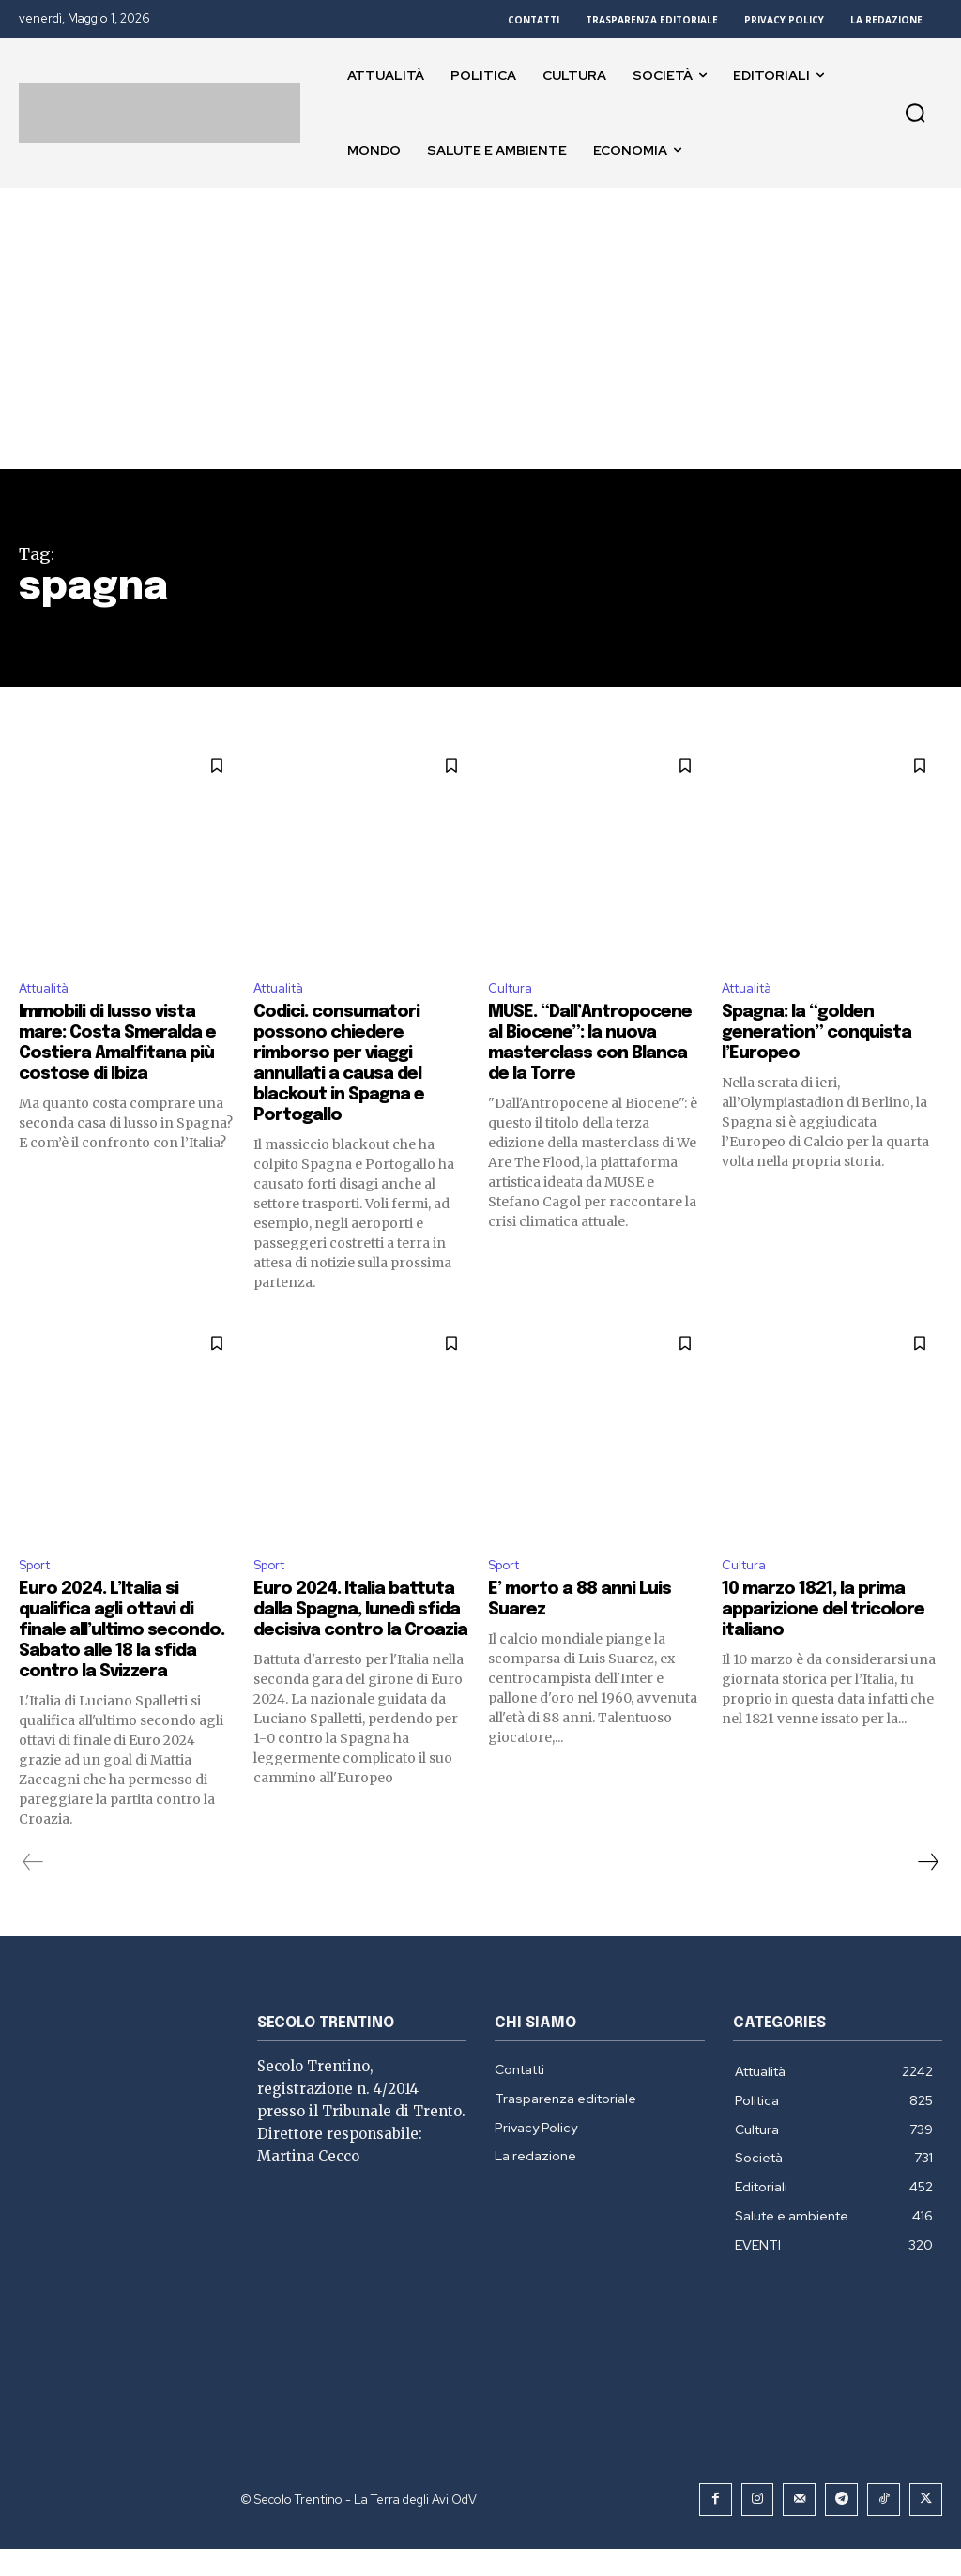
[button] (915, 112)
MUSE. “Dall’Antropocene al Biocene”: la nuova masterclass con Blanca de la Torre (596, 1057)
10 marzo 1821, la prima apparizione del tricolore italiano (824, 1618)
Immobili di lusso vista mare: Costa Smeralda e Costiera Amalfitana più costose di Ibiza (121, 1046)
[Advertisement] (480, 328)
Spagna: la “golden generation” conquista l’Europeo (827, 1036)
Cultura (513, 990)
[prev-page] (33, 1892)
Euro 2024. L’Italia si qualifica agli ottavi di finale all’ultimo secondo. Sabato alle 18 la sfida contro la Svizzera (127, 1649)
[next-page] (927, 1892)
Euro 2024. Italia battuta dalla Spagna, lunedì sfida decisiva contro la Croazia (351, 1629)
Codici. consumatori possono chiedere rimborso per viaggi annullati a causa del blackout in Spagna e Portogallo (347, 1067)
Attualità (50, 990)
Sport (39, 1572)
